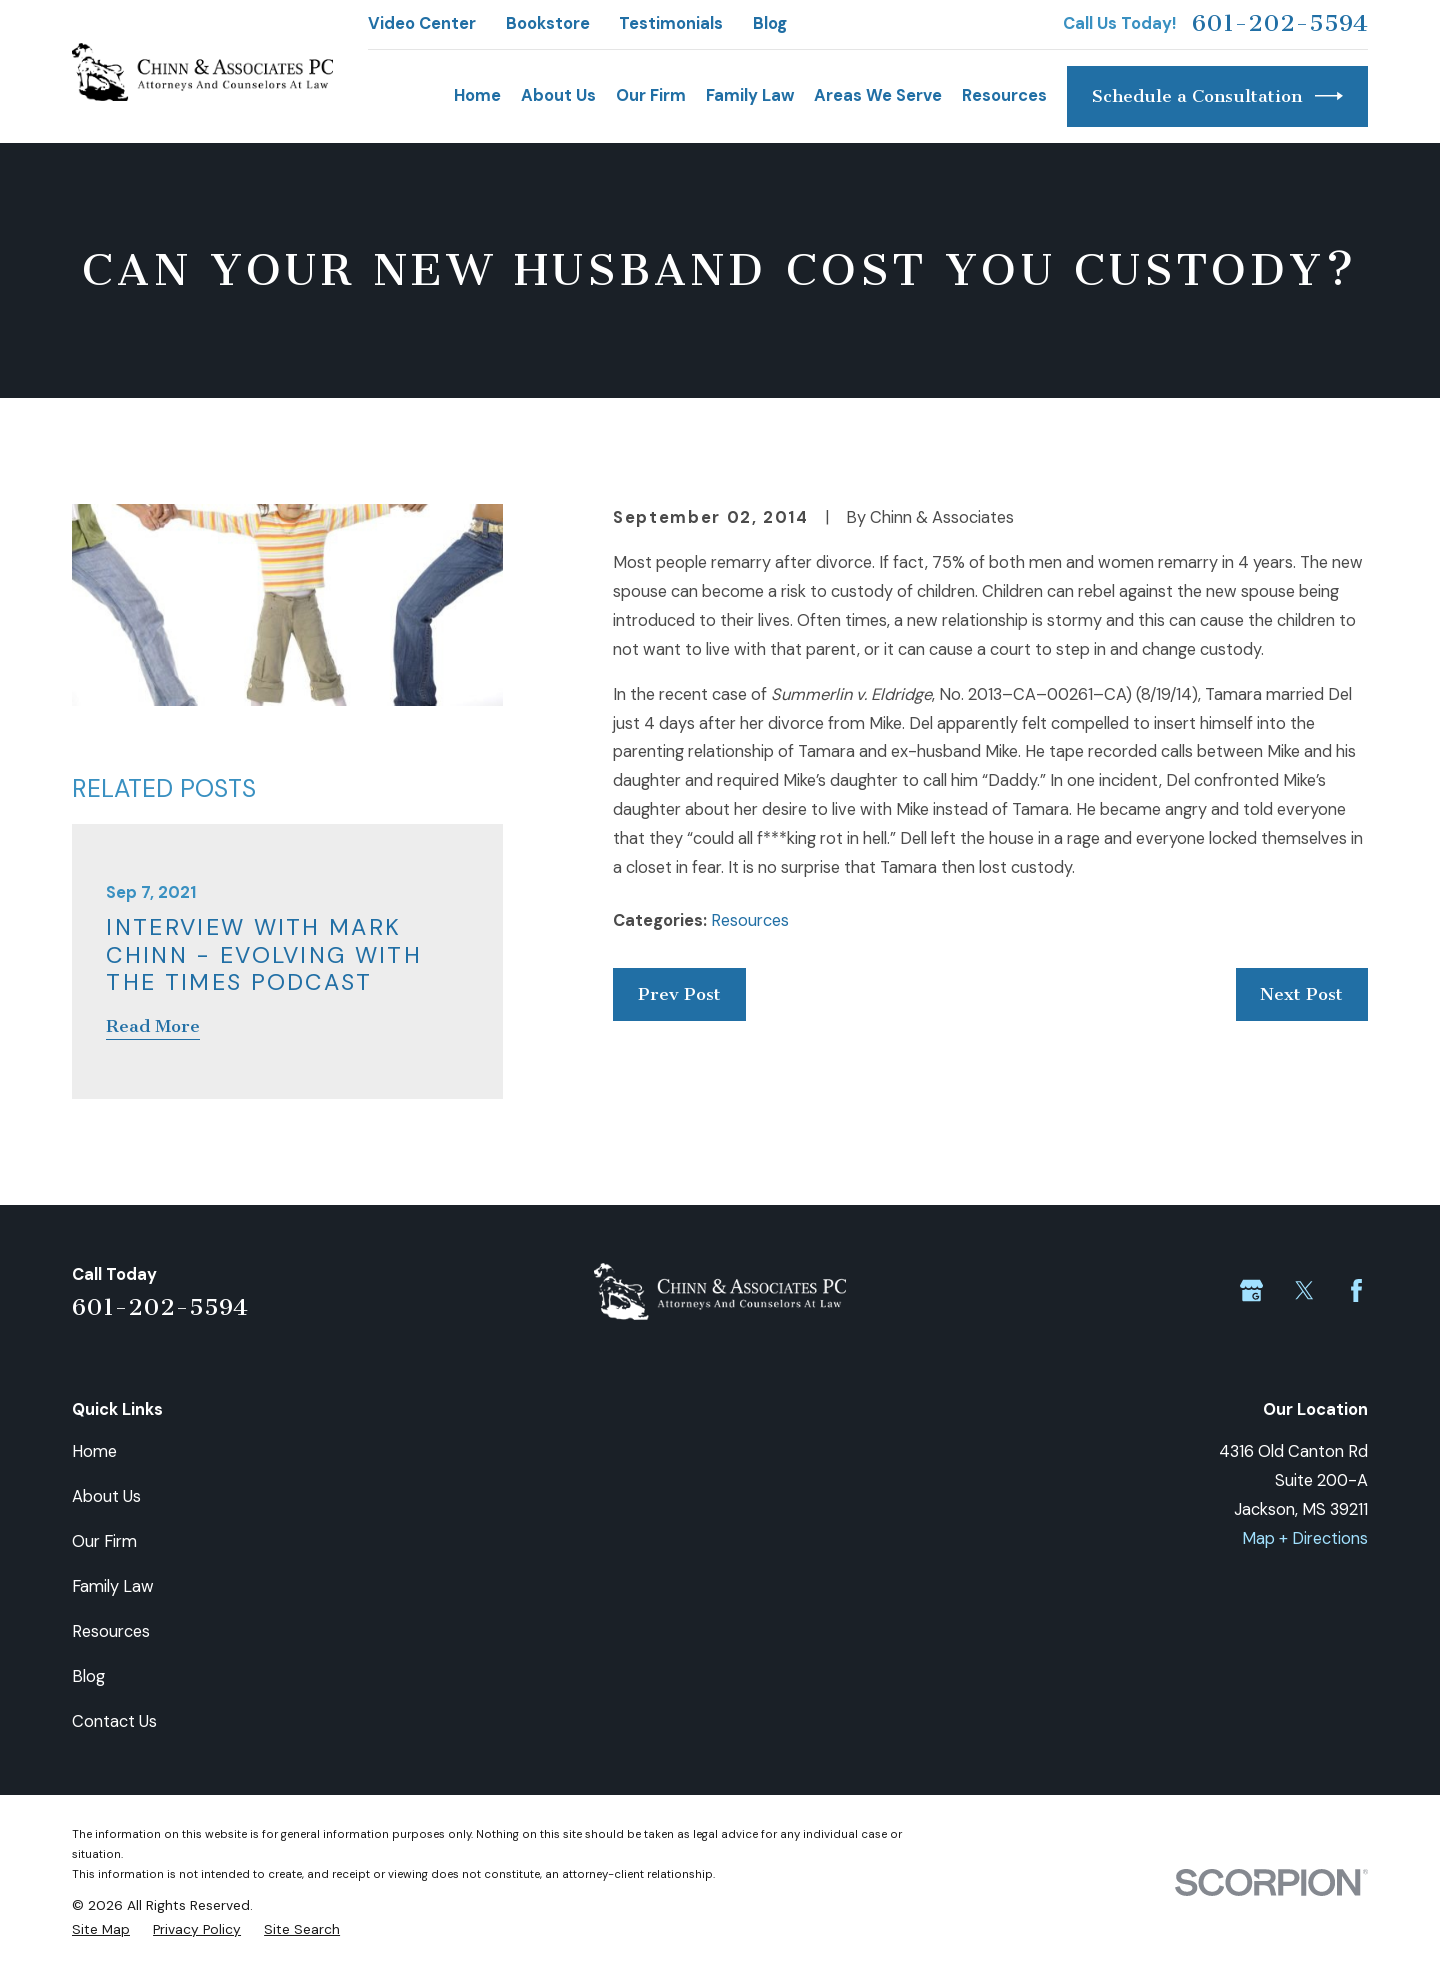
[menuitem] (101, 1929)
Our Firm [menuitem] (651, 95)
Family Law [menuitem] (750, 95)
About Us (106, 1496)
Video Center (422, 23)
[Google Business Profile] (1251, 1290)
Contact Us (114, 1721)
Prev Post (679, 994)
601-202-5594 (1280, 24)
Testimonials (671, 23)
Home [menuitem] (477, 95)
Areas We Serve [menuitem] (878, 95)
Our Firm (104, 1541)
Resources (750, 920)
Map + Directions (1305, 1538)
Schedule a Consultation (1217, 96)
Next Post (1301, 994)
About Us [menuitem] (558, 95)
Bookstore (548, 23)
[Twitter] (1304, 1290)
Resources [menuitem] (1004, 95)
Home (94, 1451)
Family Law (113, 1586)
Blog (770, 23)
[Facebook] (1356, 1290)
